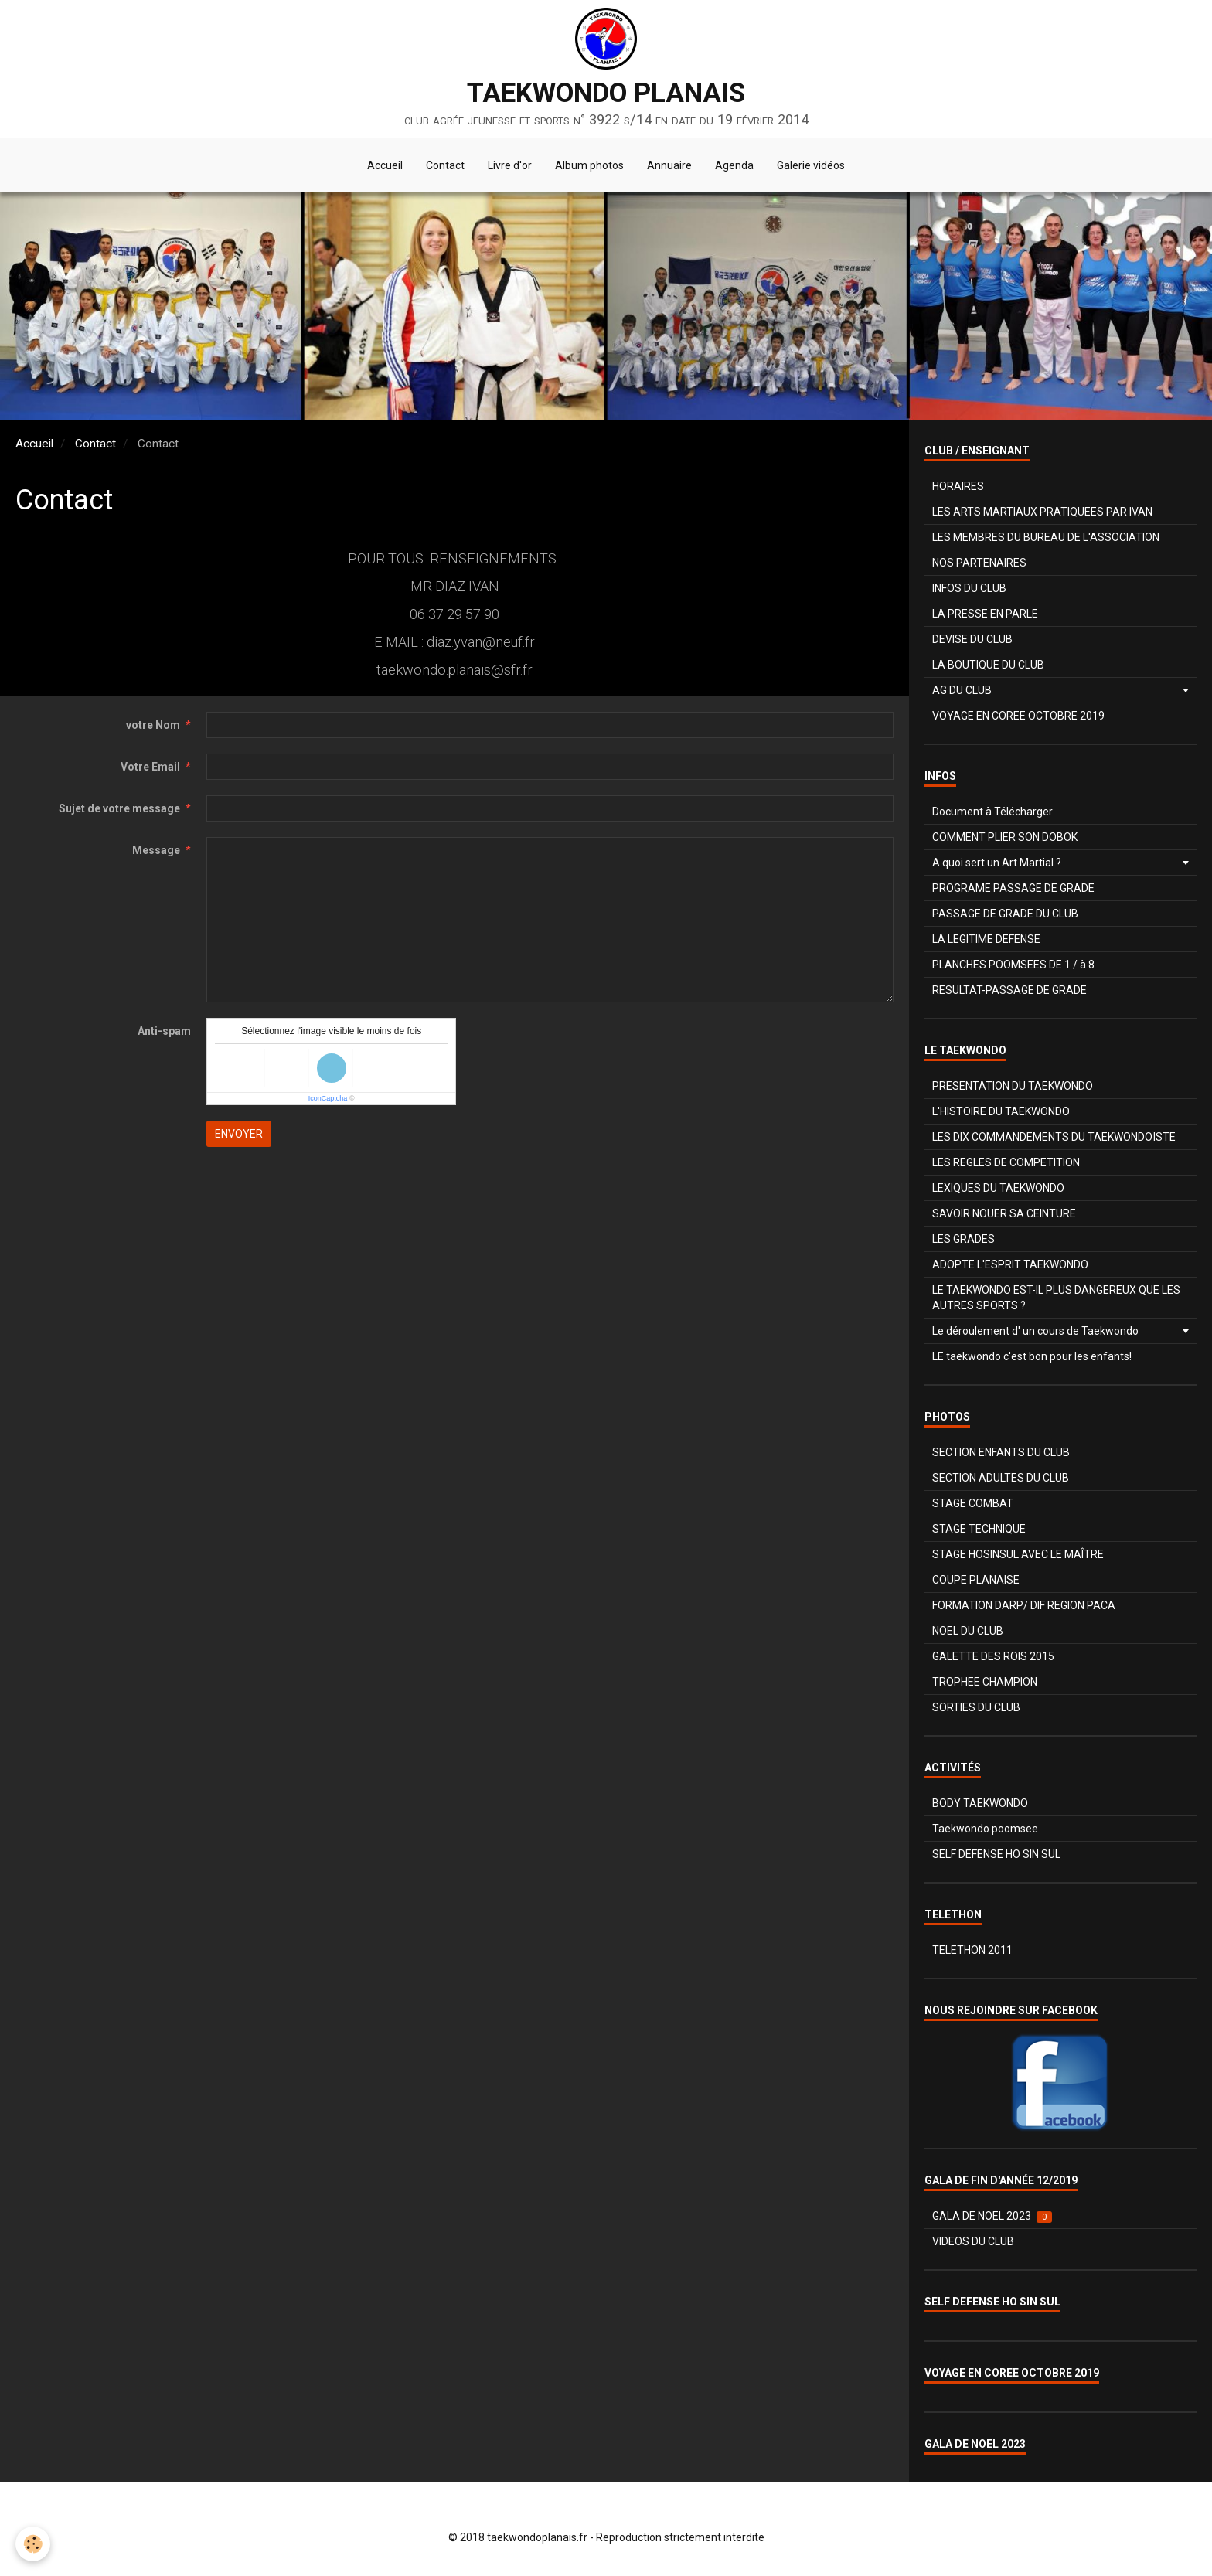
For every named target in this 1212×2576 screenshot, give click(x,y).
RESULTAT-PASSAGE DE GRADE (1009, 990)
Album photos (589, 165)
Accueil (385, 165)
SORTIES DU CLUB (976, 1707)
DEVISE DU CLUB (972, 639)
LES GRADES (963, 1239)
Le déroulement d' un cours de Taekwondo (1035, 1331)
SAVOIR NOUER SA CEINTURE (1004, 1213)
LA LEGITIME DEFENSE (986, 939)
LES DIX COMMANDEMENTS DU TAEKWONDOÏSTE (1054, 1137)
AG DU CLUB (962, 690)
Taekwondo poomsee (985, 1828)
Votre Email (150, 767)
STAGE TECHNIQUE (979, 1529)
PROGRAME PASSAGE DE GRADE (1013, 888)
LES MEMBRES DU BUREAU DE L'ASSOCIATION (1045, 537)
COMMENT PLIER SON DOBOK (1005, 837)
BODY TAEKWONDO (980, 1803)
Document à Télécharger (992, 811)
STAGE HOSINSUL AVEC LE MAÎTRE (1018, 1554)
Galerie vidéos (811, 165)
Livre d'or (510, 165)
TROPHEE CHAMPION (984, 1682)
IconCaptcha (328, 1098)
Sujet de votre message (119, 808)
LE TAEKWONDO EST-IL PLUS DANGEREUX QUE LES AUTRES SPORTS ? (1056, 1298)
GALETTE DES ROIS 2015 (993, 1656)
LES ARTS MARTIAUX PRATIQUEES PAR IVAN (1042, 511)
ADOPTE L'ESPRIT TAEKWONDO (1010, 1264)
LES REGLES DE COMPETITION (1006, 1162)
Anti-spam (164, 1031)
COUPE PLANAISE (976, 1580)
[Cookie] (32, 2544)
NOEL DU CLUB (967, 1631)
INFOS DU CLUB (969, 588)
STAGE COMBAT (972, 1503)
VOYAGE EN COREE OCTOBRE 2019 (1018, 716)
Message (156, 850)
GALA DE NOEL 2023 (992, 2216)
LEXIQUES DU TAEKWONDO (998, 1188)
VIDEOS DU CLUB (973, 2241)
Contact (445, 165)
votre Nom (153, 725)
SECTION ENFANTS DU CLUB (1001, 1452)
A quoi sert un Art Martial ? (996, 862)
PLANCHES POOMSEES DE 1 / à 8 (1013, 964)
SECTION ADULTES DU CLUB (1000, 1478)
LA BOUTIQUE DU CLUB (988, 664)
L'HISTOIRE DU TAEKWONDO (1001, 1111)
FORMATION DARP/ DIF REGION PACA (1023, 1605)
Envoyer (239, 1134)
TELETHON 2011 (972, 1950)
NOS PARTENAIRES (979, 562)
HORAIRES (958, 486)
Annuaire (669, 165)
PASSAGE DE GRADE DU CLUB (1005, 913)
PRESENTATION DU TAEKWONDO (1012, 1086)
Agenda (734, 165)
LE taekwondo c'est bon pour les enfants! (1032, 1356)
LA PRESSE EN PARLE (985, 613)
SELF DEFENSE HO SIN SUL (996, 1854)
